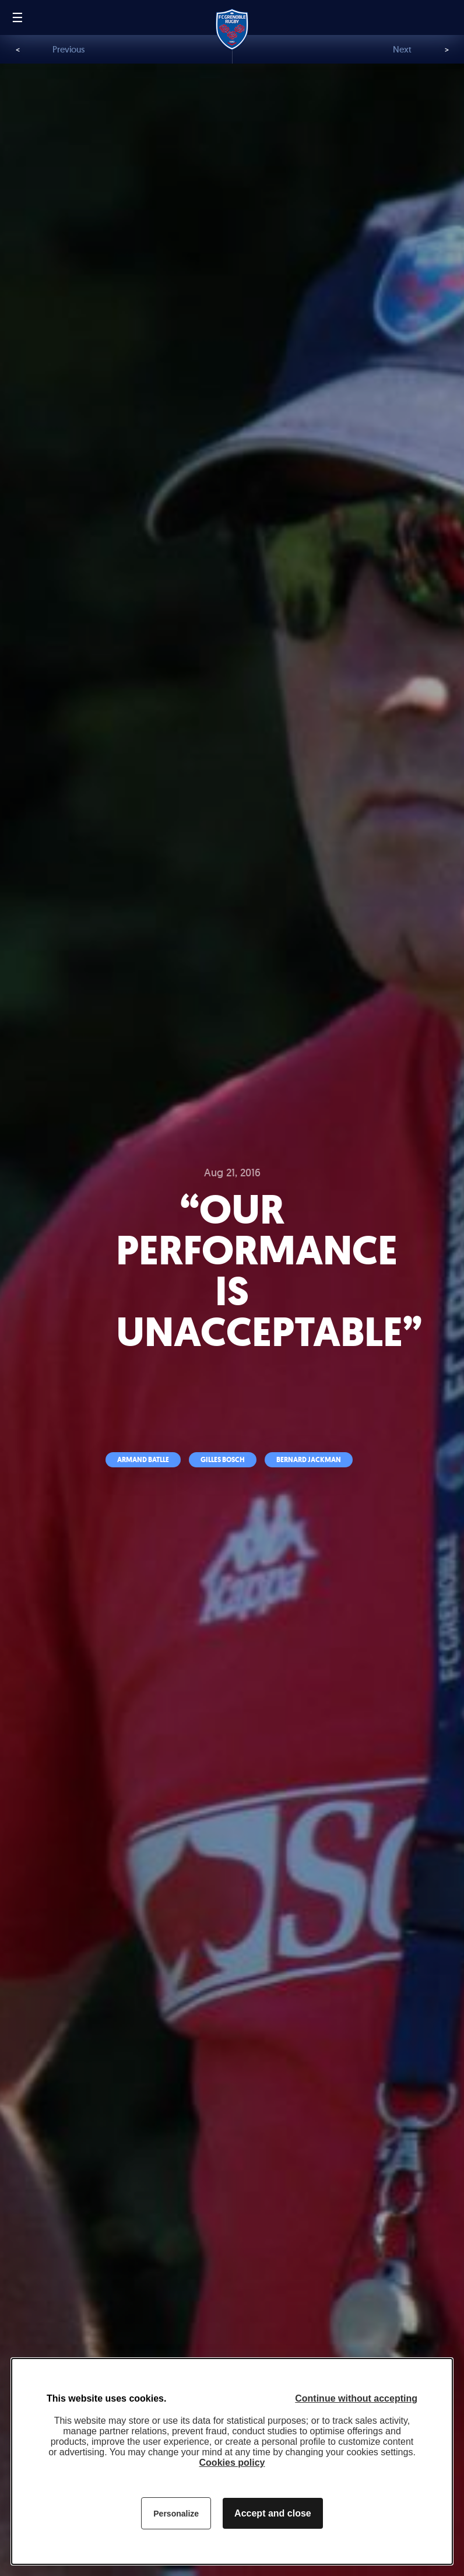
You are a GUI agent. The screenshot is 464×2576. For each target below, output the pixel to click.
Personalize (176, 2513)
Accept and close (272, 2513)
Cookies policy (232, 2463)
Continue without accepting (356, 2398)
